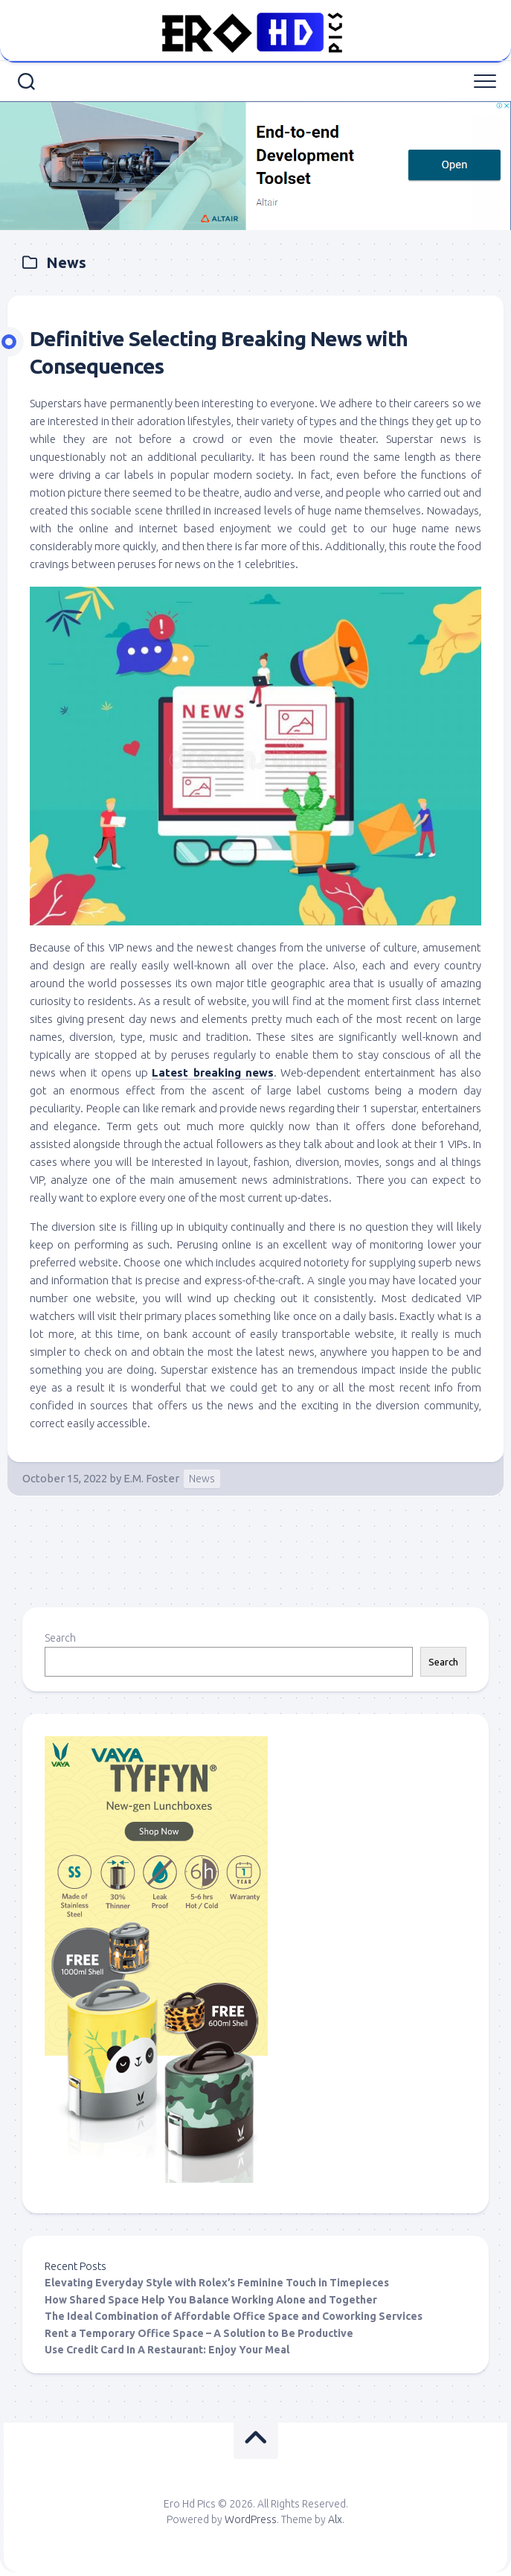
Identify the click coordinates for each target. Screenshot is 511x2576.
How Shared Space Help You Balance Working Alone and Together (211, 2300)
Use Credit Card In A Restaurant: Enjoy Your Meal (167, 2350)
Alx (335, 2519)
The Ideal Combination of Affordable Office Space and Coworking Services (233, 2316)
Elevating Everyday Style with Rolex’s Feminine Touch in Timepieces (217, 2283)
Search (60, 1638)
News (202, 1479)
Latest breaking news (213, 1072)
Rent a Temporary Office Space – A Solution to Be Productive (199, 2333)
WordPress (251, 2519)
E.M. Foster (151, 1478)
